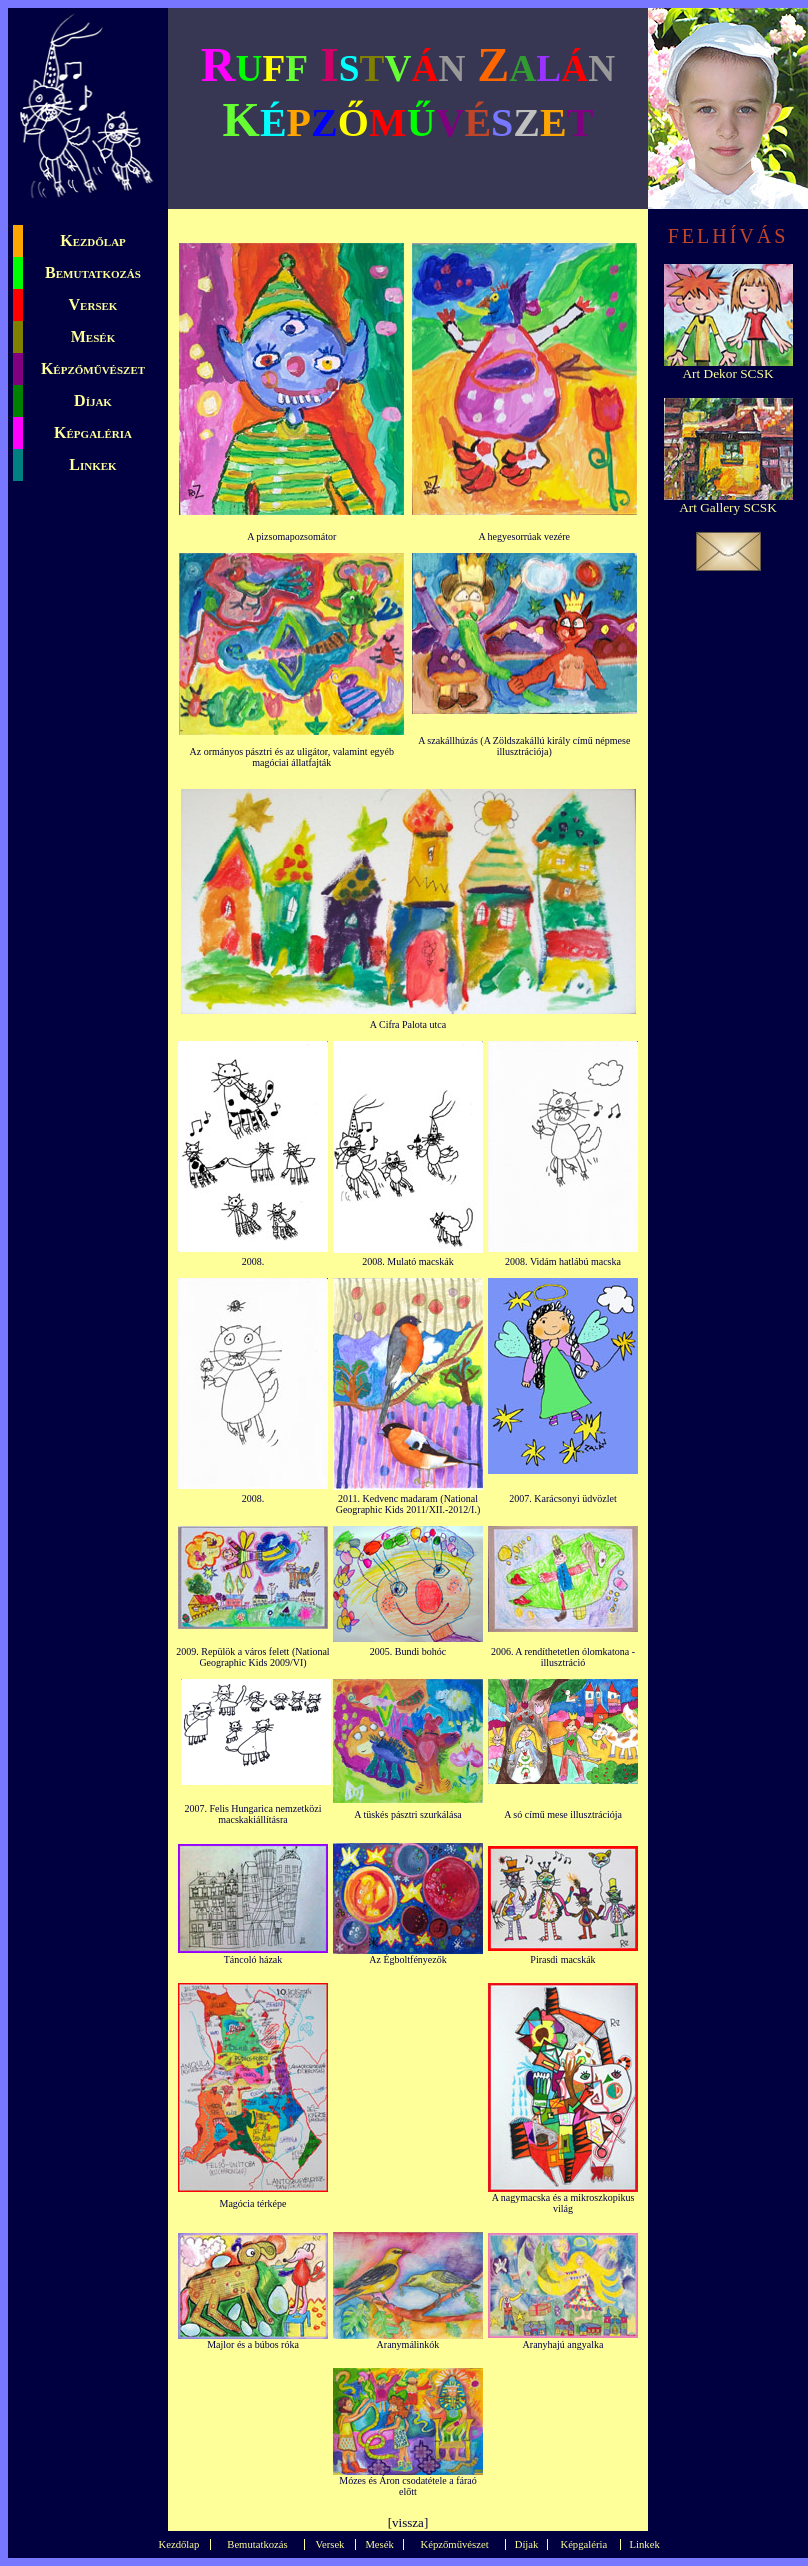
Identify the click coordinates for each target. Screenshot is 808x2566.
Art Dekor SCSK (727, 373)
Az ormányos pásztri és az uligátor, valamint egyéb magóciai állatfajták (291, 757)
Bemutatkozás (93, 272)
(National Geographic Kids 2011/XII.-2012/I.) (408, 1504)
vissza (408, 2522)
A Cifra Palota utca (408, 1024)
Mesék (93, 336)
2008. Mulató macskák (407, 1261)
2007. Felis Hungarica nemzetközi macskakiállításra (252, 1814)
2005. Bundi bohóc (408, 1651)
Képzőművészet (93, 368)
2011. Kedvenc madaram (388, 1498)
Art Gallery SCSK (728, 507)
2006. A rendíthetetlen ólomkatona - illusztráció (563, 1657)
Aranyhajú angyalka (563, 2344)
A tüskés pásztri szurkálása (407, 1814)
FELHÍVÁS (728, 236)
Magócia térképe (253, 2203)
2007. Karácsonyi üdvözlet (562, 1498)
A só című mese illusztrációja (563, 1814)
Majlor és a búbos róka (253, 2344)
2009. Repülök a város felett (232, 1651)
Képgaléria (93, 432)
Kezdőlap (93, 240)
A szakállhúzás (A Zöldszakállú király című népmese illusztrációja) (524, 746)
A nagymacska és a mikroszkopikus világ (563, 2203)
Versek (93, 304)
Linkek (92, 464)
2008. (253, 1261)
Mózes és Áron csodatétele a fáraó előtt (407, 2486)
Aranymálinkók (408, 2344)
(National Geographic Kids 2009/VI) (264, 1657)
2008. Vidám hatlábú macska (563, 1261)
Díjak (93, 400)
